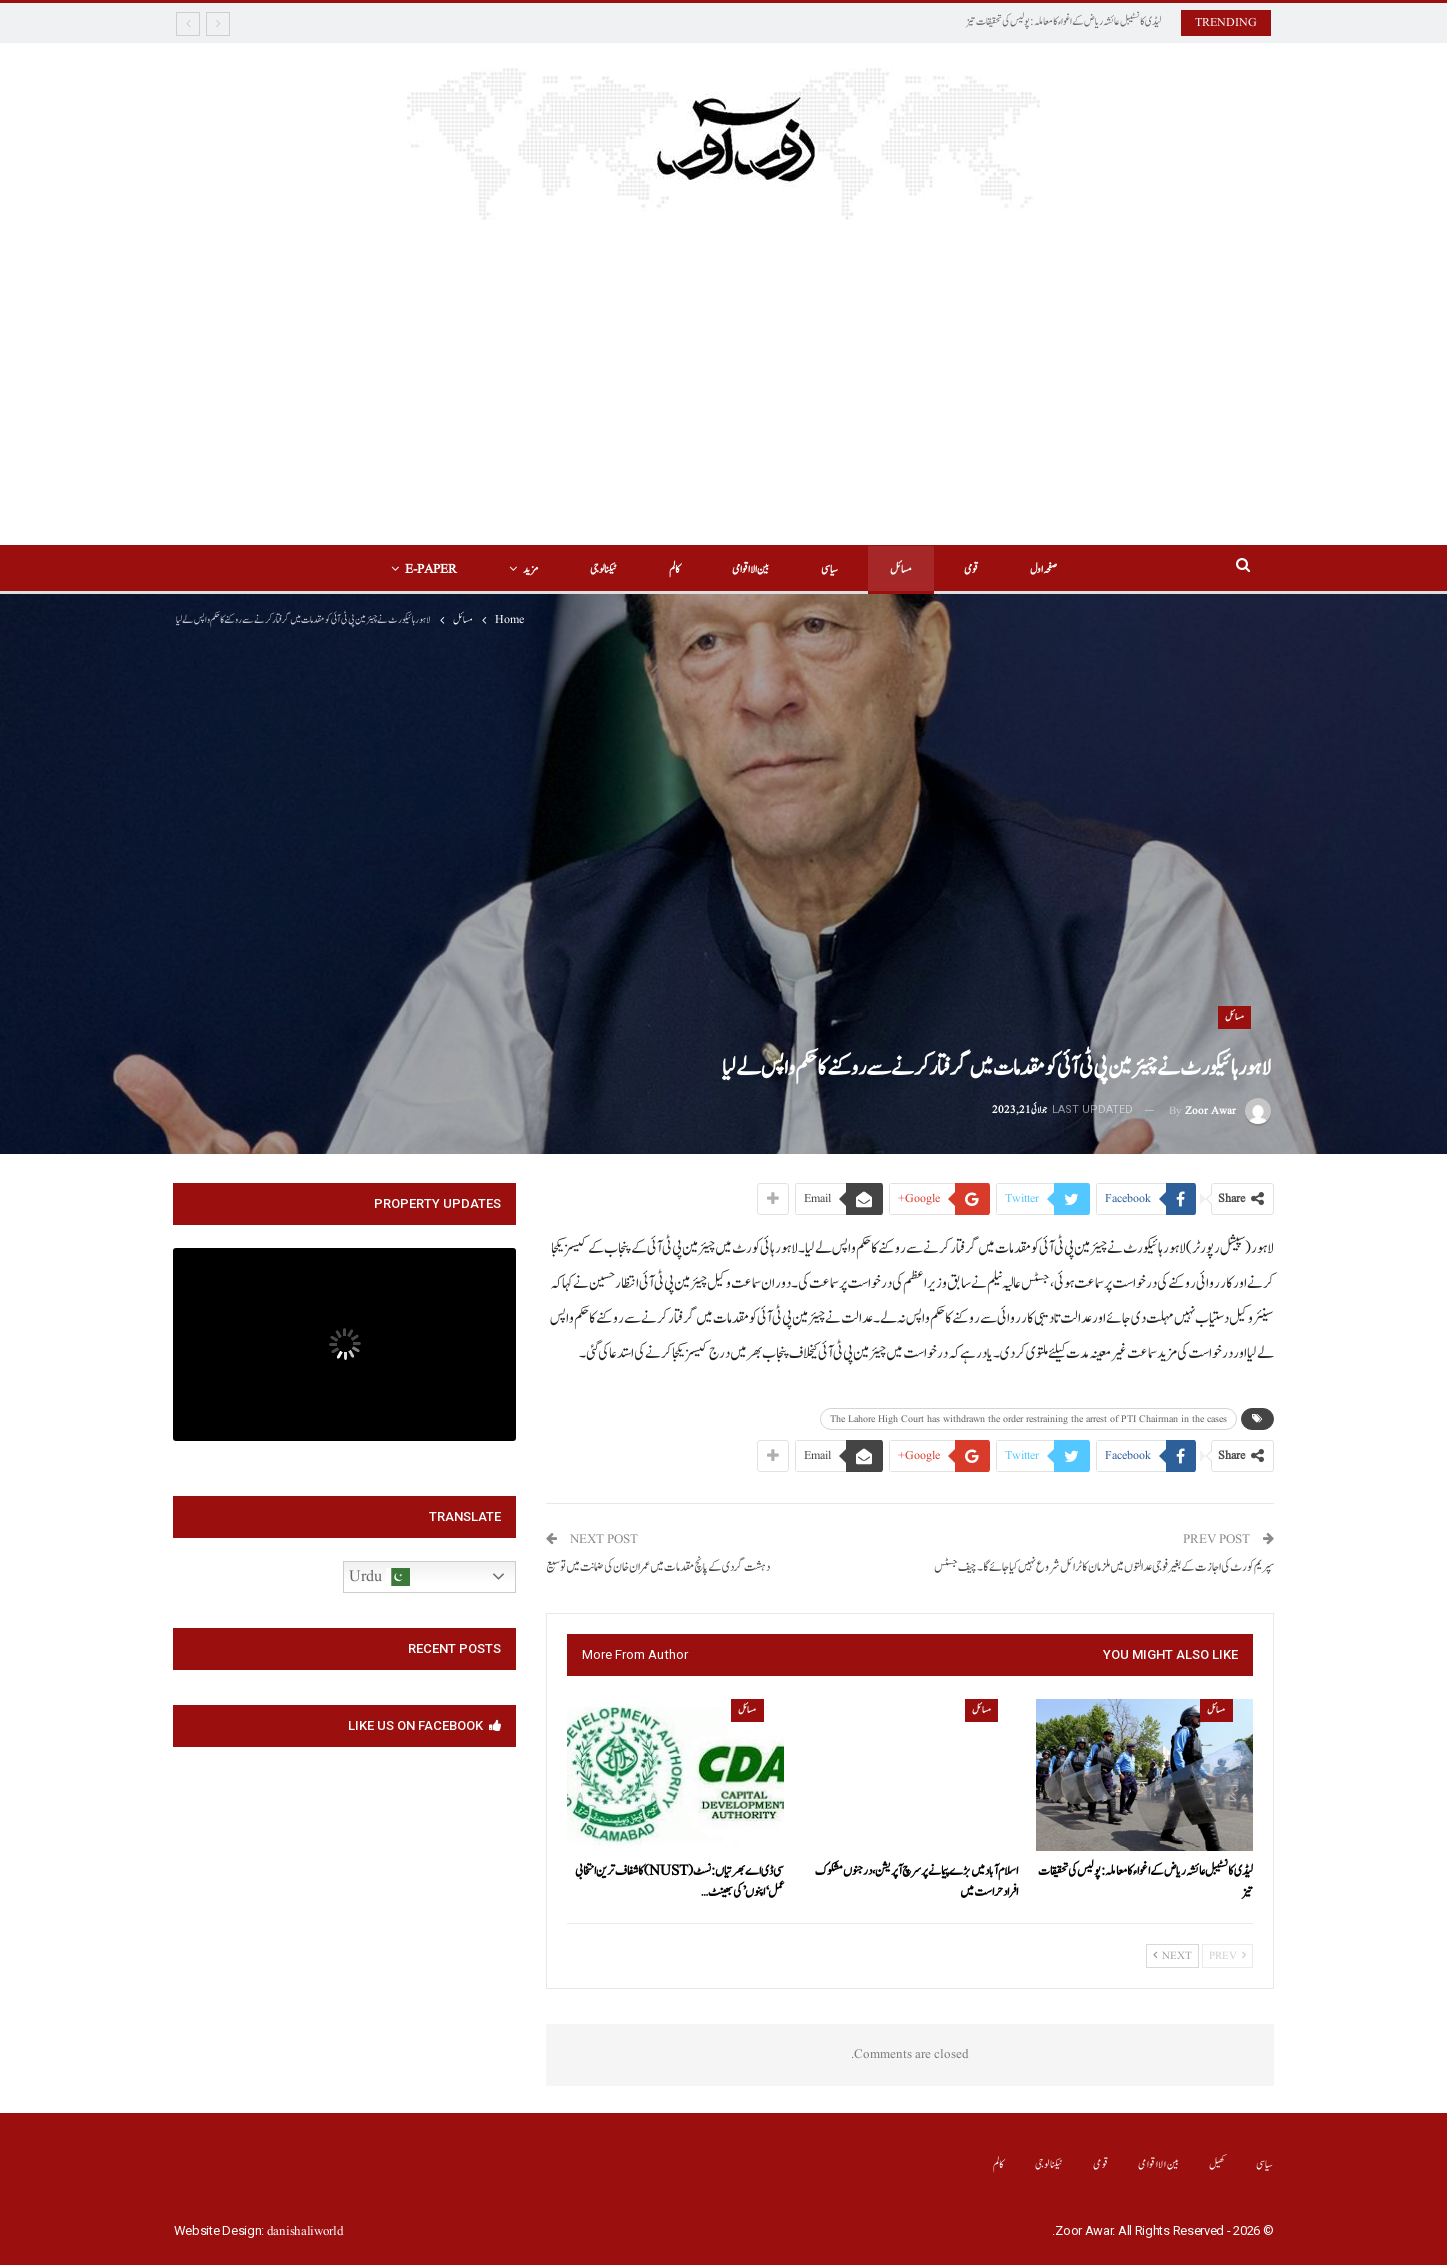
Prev (1227, 1956)
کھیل (1217, 2164)
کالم (671, 569)
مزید (521, 569)
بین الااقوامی (750, 569)
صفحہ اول (1055, 569)
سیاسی (832, 569)
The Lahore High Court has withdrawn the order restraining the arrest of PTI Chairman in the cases (1028, 1419)
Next (1172, 1956)
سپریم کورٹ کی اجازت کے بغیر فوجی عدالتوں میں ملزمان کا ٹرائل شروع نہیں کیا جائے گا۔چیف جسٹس (1104, 1567)
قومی (980, 569)
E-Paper (419, 569)
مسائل (907, 569)
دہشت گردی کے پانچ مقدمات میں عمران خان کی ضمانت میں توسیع (658, 1567)
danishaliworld (305, 2231)
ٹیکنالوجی (597, 569)
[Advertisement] (723, 370)
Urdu (379, 1577)
